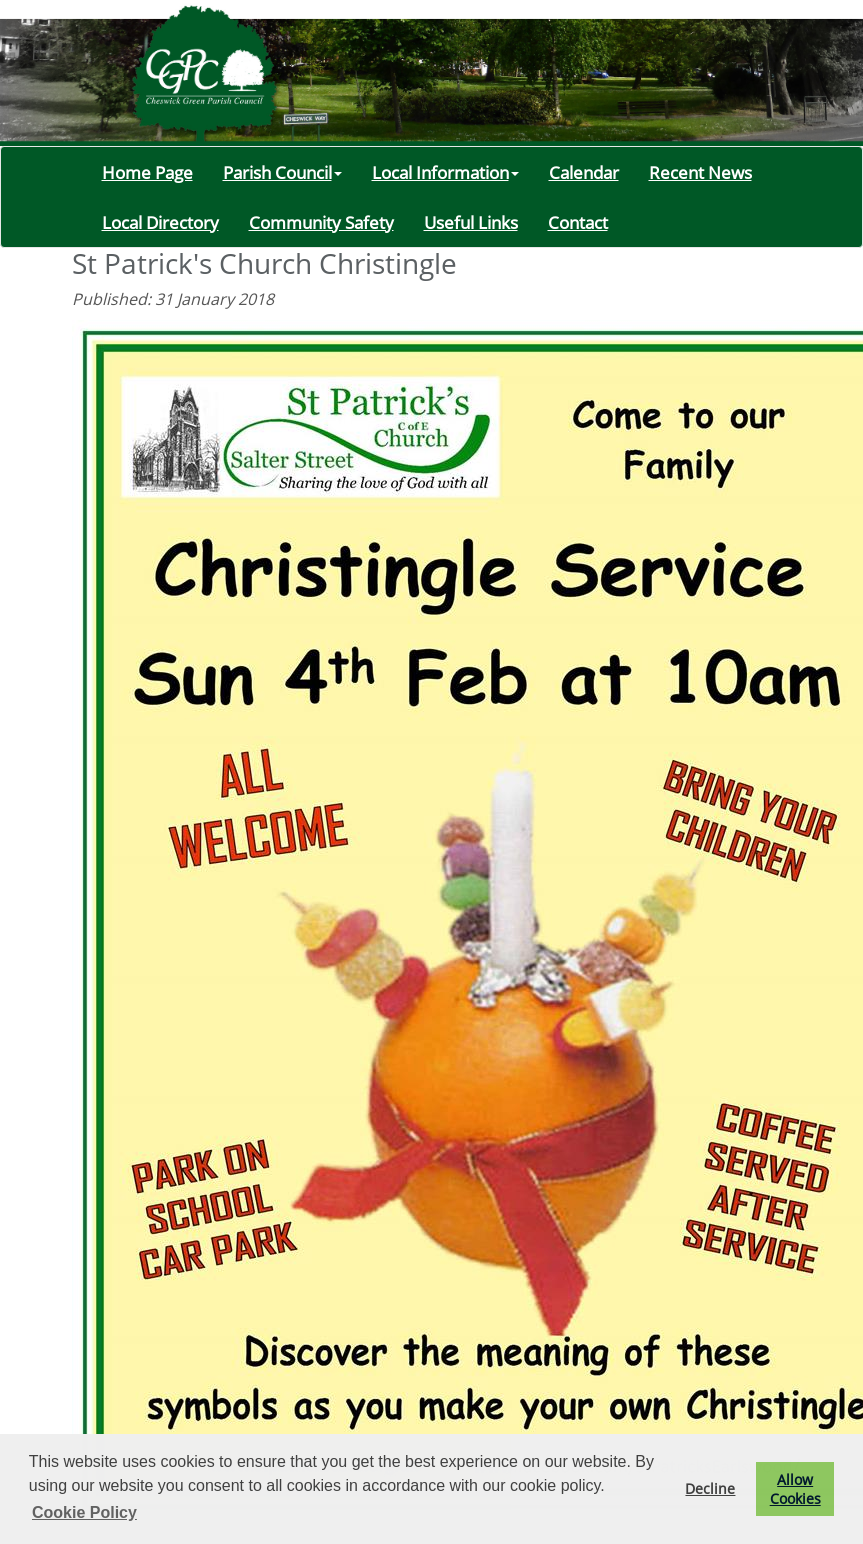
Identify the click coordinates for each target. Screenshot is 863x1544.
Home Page (147, 172)
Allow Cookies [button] (795, 1489)
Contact (578, 222)
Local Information (445, 172)
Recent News (700, 172)
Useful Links (471, 222)
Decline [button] (710, 1488)
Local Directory (160, 222)
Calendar (584, 172)
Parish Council (282, 172)
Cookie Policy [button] (84, 1512)
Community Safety (321, 222)
